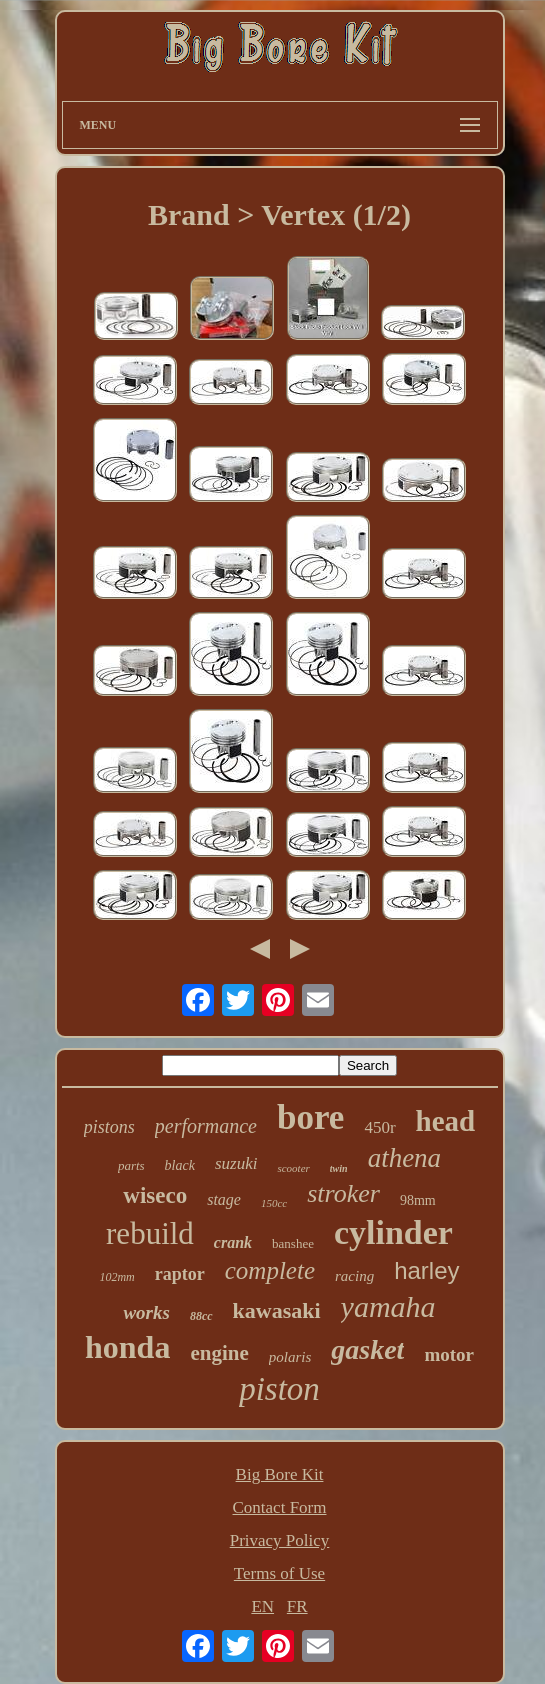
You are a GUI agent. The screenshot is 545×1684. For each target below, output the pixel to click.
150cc (274, 1203)
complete (270, 1270)
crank (233, 1242)
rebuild (150, 1233)
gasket (367, 1349)
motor (449, 1354)
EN (262, 1606)
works (146, 1312)
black (180, 1165)
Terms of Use (279, 1573)
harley (426, 1270)
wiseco (155, 1195)
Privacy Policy (280, 1540)
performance (206, 1126)
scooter (293, 1168)
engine (219, 1353)
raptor (180, 1274)
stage (224, 1199)
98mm (418, 1200)
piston (279, 1389)
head (446, 1121)
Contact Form (280, 1507)
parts (131, 1165)
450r (379, 1127)
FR (297, 1606)
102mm (116, 1277)
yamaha (388, 1306)
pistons (109, 1127)
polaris (290, 1357)
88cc (201, 1316)
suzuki (236, 1163)
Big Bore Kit (280, 1474)
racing (354, 1276)
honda (127, 1347)
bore (310, 1117)
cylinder (393, 1232)
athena (405, 1158)
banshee (293, 1243)
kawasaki (277, 1310)
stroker (343, 1193)
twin (339, 1168)
